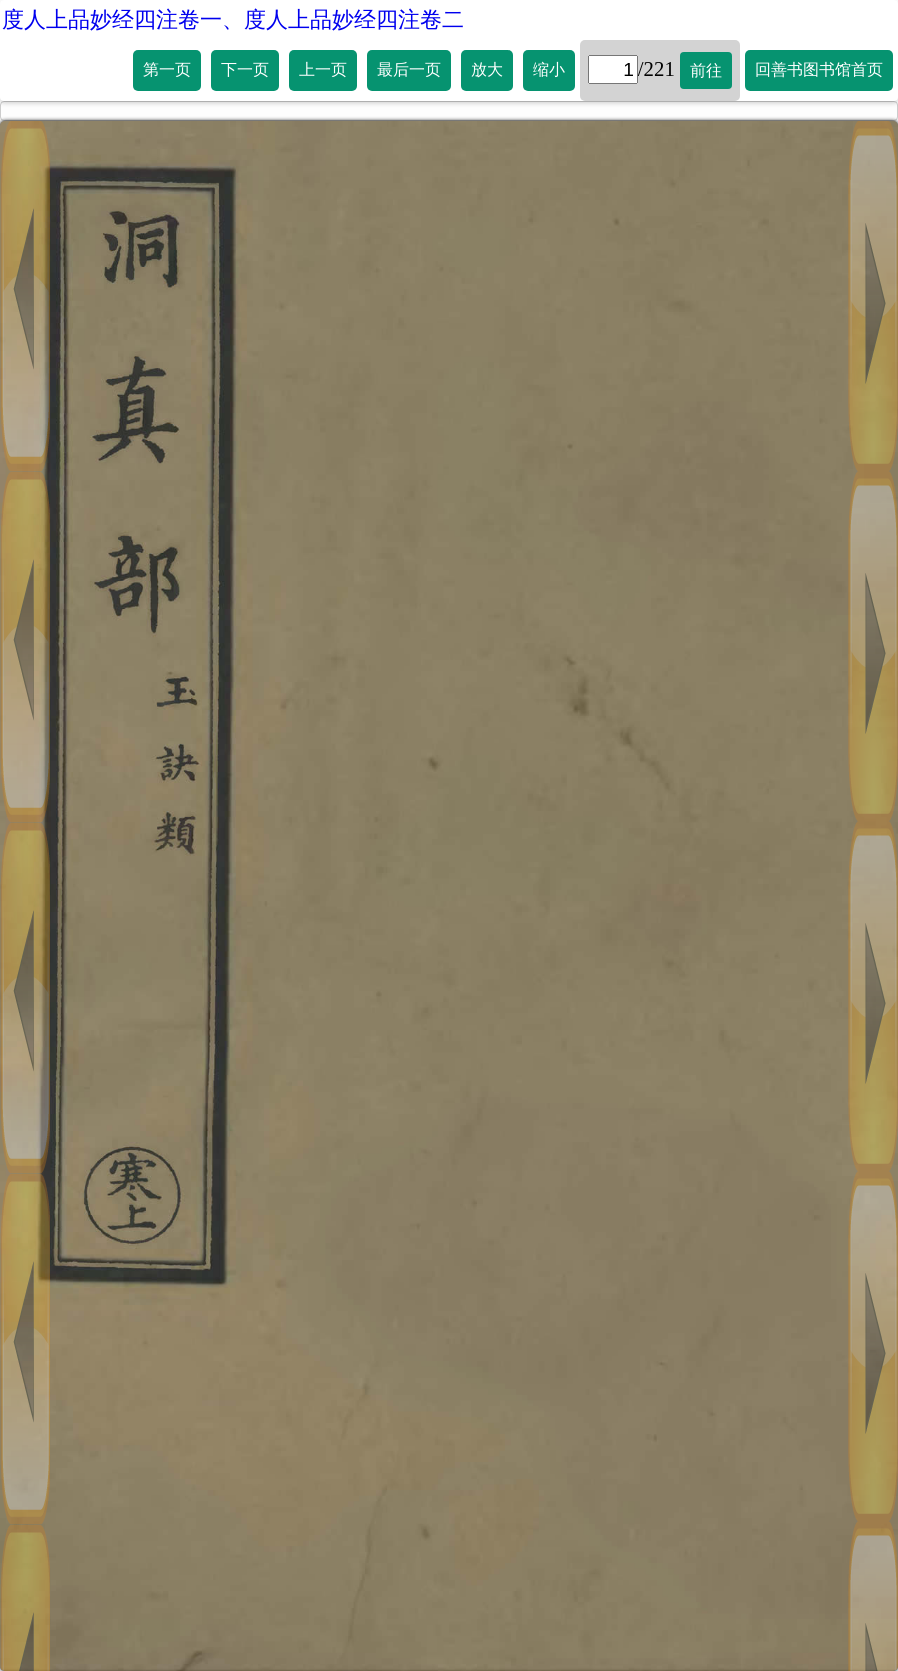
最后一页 (409, 69)
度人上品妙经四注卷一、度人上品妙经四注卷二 (233, 19)
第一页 (167, 69)
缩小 (549, 69)
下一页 (245, 69)
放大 (487, 69)
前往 (706, 70)
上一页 (323, 69)
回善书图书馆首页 (819, 69)
